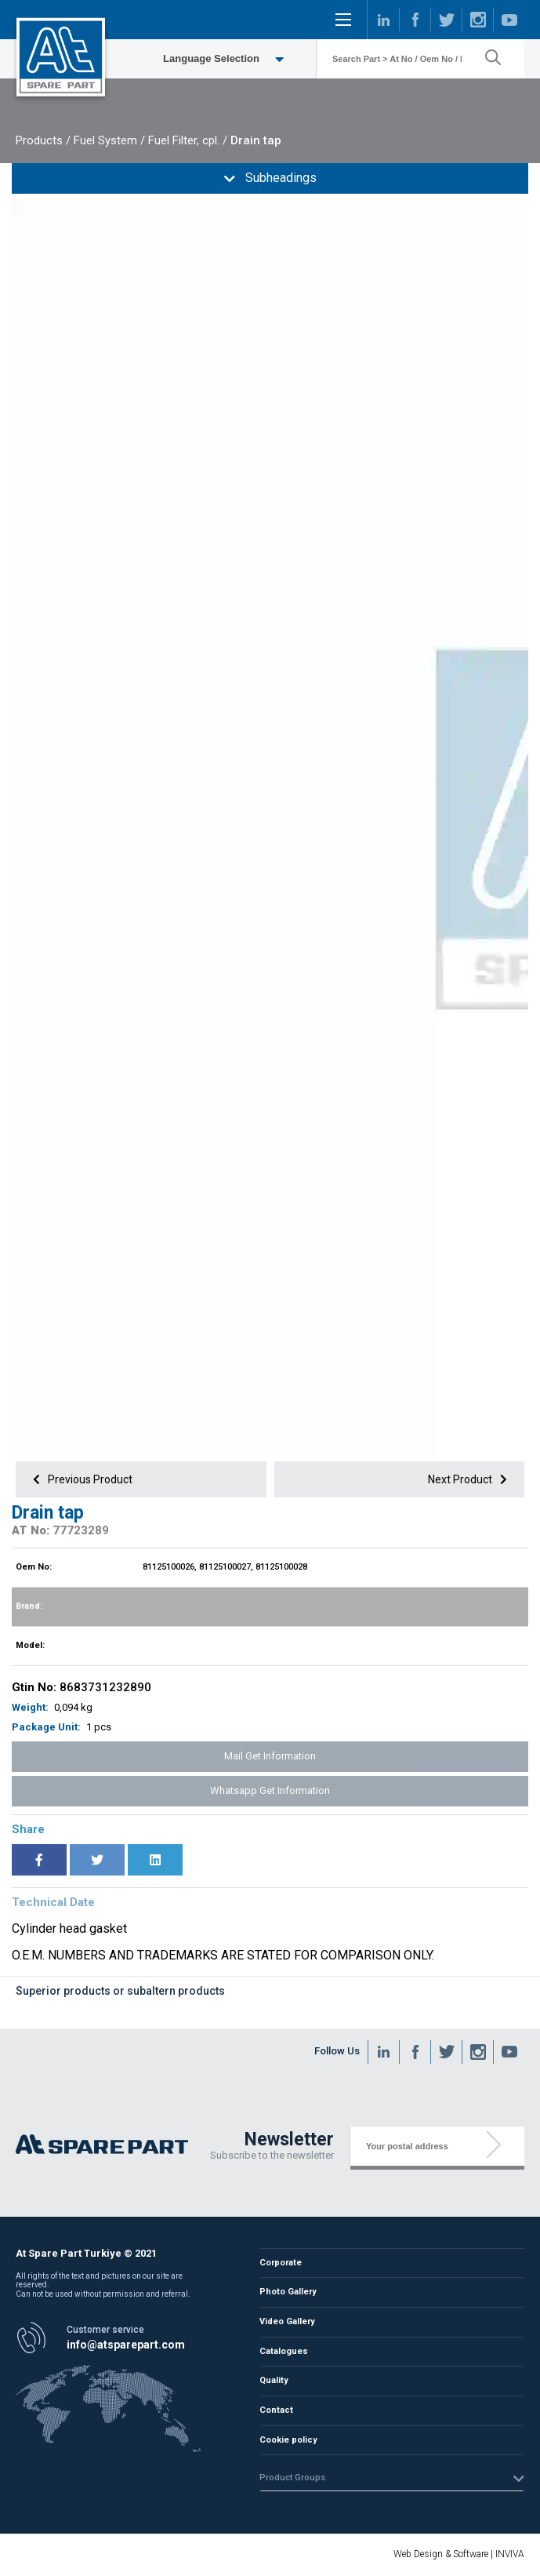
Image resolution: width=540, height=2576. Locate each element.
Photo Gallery (288, 2293)
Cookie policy (288, 2438)
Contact (276, 2409)
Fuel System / (109, 140)
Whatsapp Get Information (270, 1790)
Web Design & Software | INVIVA (458, 2554)
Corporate (281, 2264)
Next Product (470, 1479)
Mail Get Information (270, 1756)
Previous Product (79, 1479)
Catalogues (284, 2351)
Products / (43, 140)
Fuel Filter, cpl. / (187, 140)
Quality (274, 2380)
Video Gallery (287, 2322)
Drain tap (255, 140)
